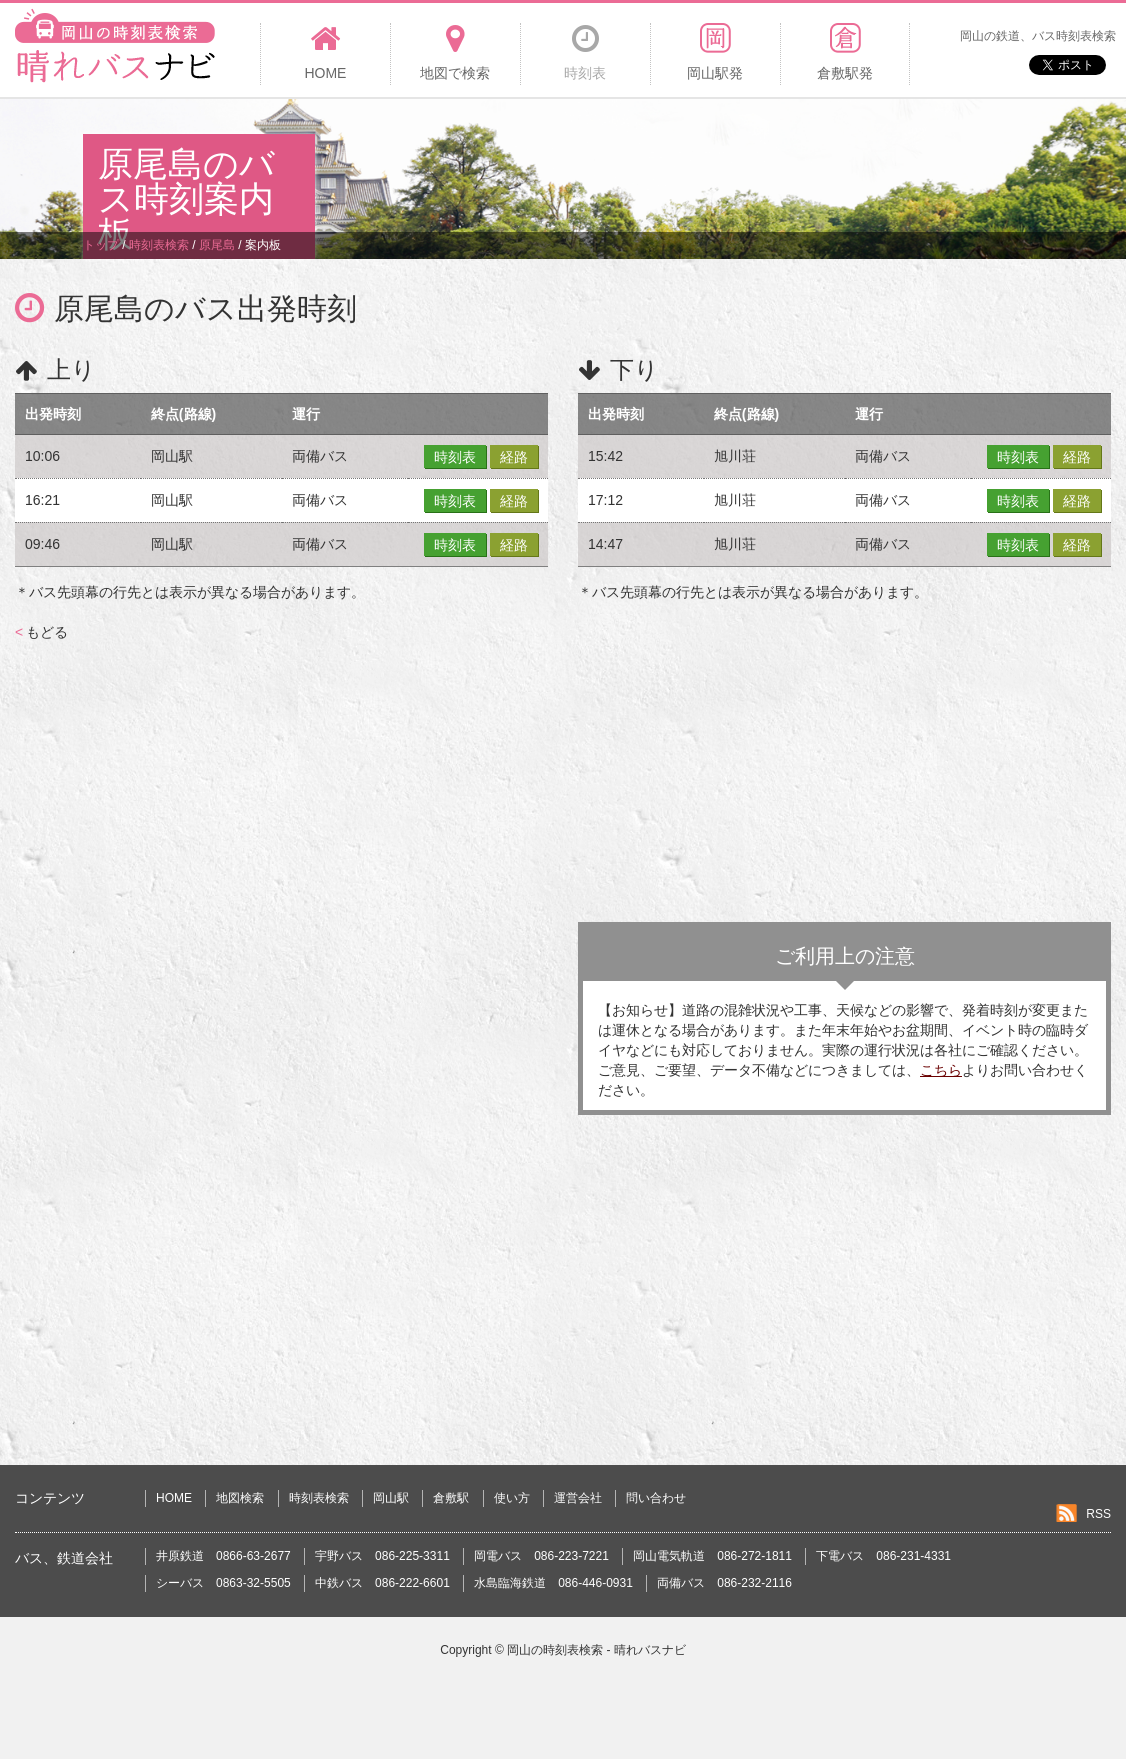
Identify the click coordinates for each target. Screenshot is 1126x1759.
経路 (514, 457)
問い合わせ (656, 1498)
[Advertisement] (679, 164)
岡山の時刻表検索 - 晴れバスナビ (596, 1650)
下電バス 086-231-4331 (883, 1556)
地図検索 (240, 1498)
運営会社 (578, 1498)
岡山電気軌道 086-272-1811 (712, 1556)
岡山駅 (391, 1498)
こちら (941, 1070)
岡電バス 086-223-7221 (541, 1556)
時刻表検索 (319, 1498)
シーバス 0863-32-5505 (223, 1583)
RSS (1098, 1514)
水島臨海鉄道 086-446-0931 (553, 1583)
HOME (174, 1498)
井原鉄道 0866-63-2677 (223, 1556)
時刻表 (455, 457)
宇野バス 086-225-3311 (382, 1556)
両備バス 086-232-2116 (724, 1583)
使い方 (512, 1498)
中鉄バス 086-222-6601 (382, 1583)
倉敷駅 (451, 1498)
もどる (41, 632)
